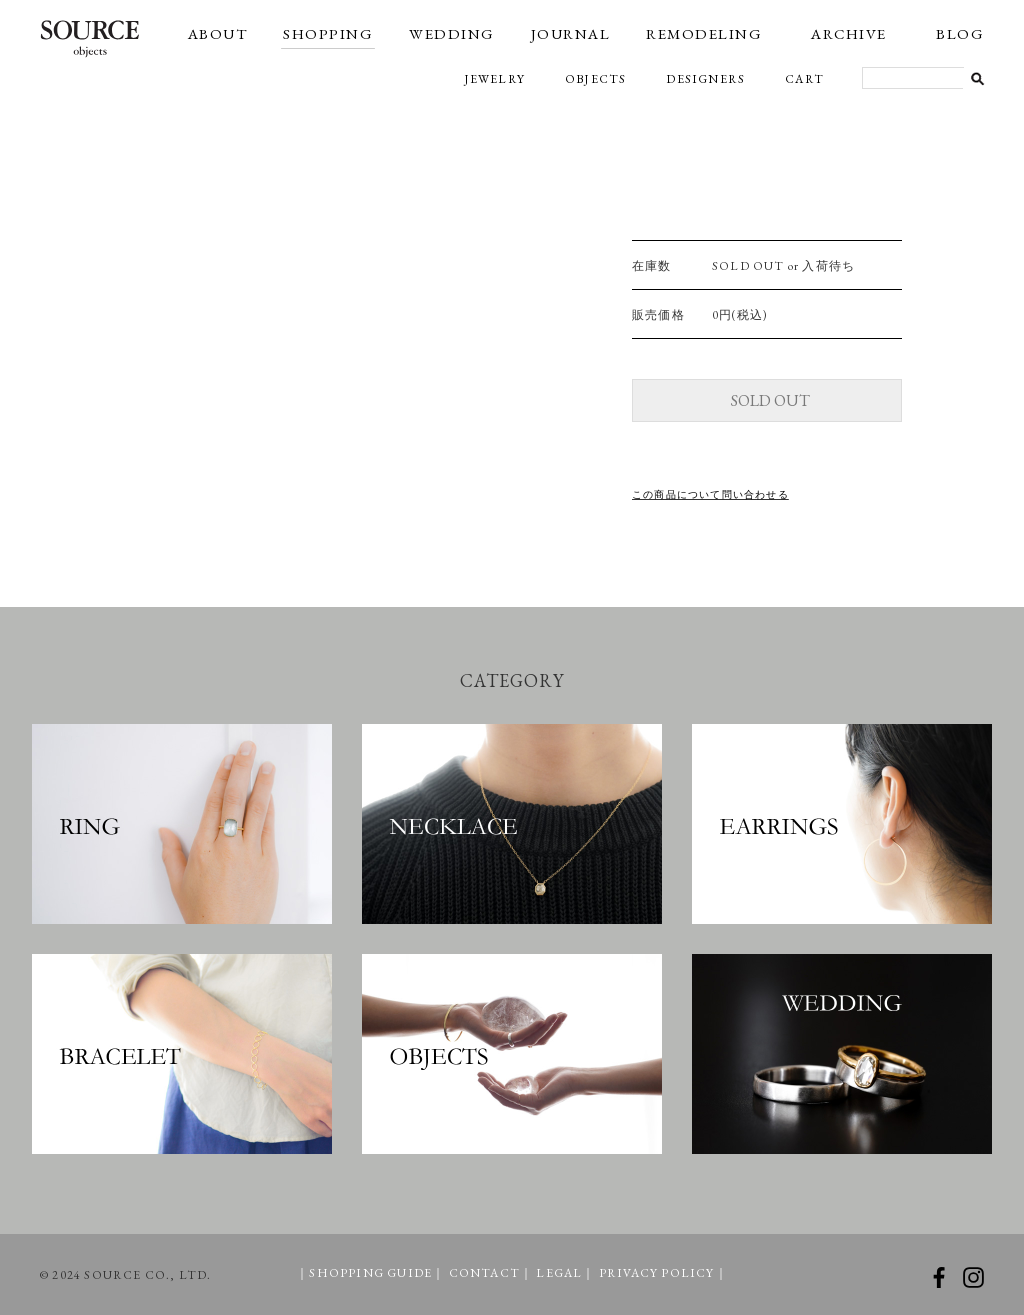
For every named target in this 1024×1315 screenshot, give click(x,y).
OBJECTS (595, 79)
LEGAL (559, 1273)
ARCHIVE (849, 33)
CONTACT (484, 1273)
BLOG (960, 33)
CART (804, 79)
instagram (973, 1277)
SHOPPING (328, 33)
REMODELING (704, 33)
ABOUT (218, 33)
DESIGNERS (705, 79)
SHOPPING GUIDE (370, 1273)
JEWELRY (494, 79)
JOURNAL (571, 33)
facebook (938, 1277)
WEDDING (452, 33)
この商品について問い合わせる (710, 494)
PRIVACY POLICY (657, 1273)
